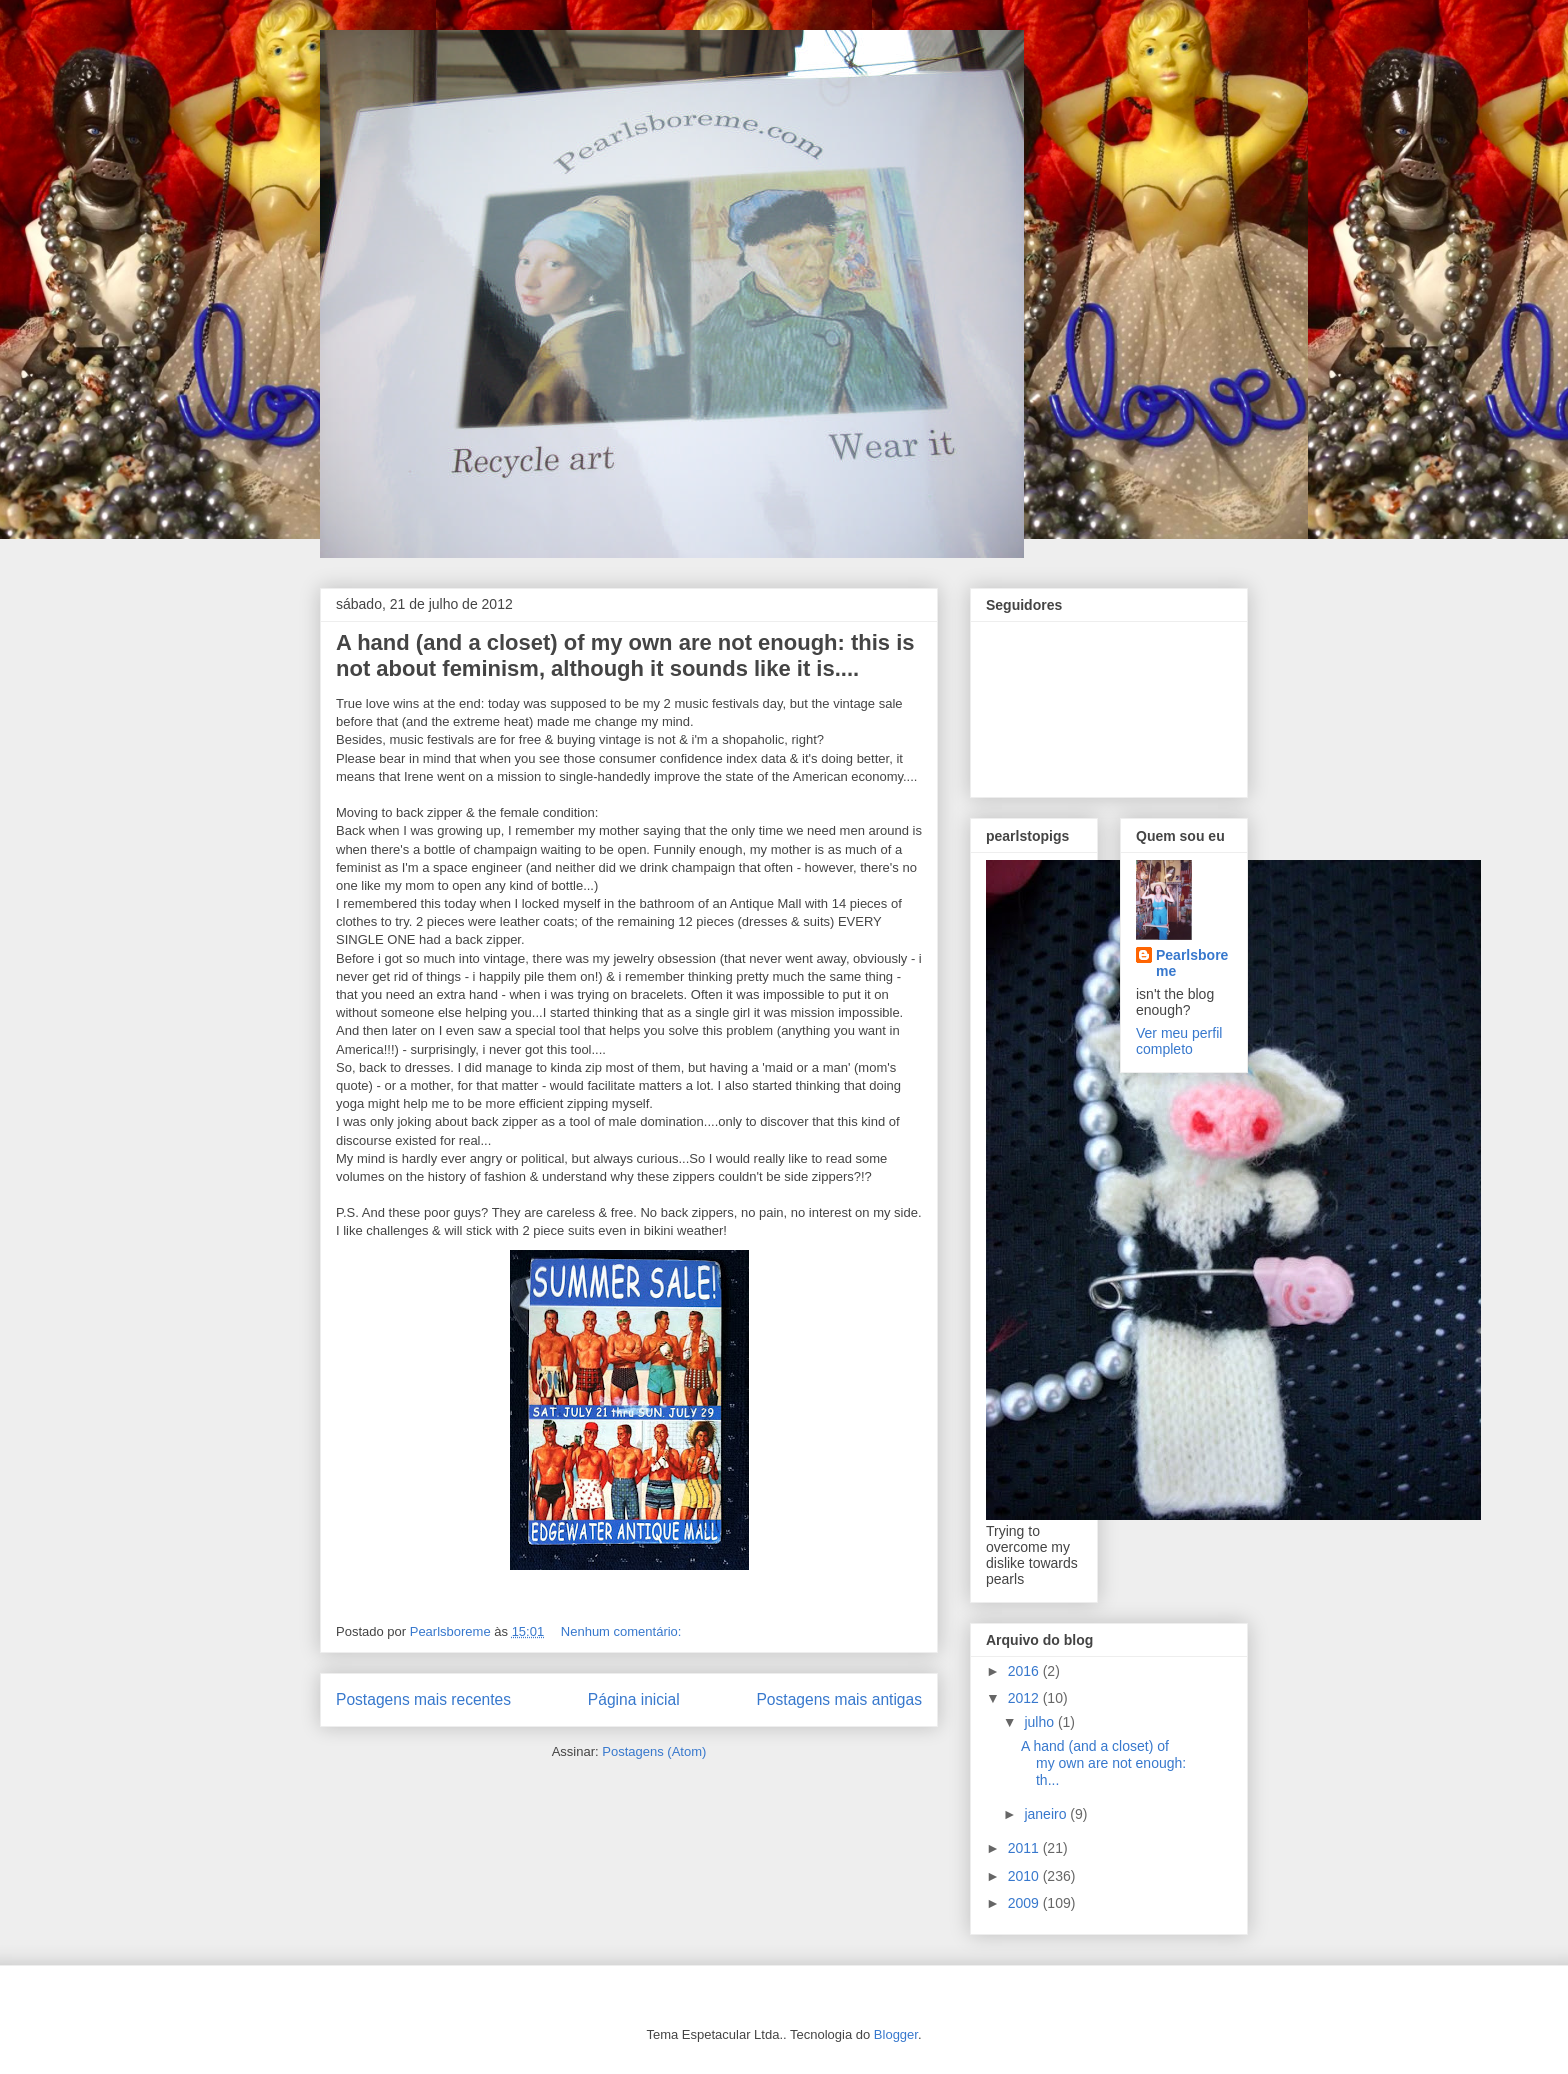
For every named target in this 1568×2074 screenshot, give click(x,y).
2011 (1025, 1848)
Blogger (896, 2034)
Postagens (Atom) (654, 1751)
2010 (1025, 1876)
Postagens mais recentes (423, 1699)
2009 (1025, 1903)
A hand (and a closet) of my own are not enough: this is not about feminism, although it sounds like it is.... (625, 655)
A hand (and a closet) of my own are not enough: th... (1103, 1763)
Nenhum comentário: (623, 1631)
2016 (1025, 1671)
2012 (1025, 1698)
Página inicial (634, 1699)
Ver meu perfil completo (1179, 1041)
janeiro (1047, 1814)
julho (1040, 1722)
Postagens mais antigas (839, 1699)
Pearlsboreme (1192, 963)
